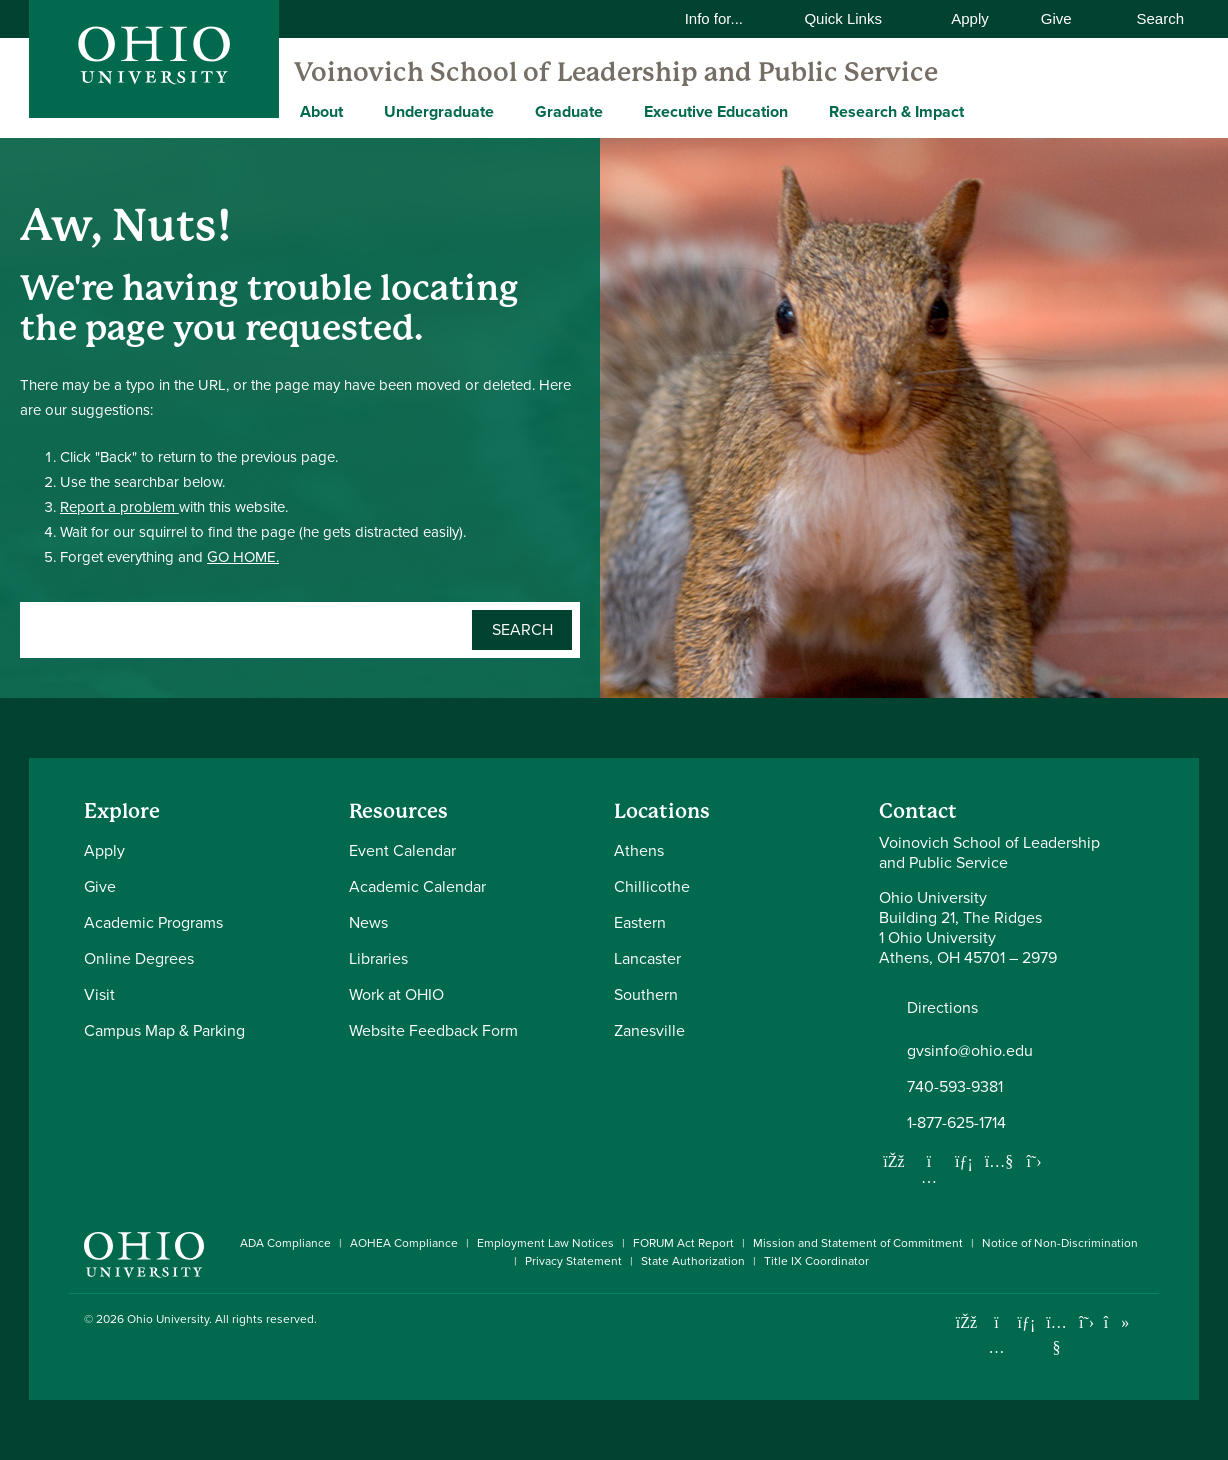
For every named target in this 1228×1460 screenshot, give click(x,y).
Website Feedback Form (433, 1030)
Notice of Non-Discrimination (1060, 1243)
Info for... (727, 18)
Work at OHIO (396, 994)
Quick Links (855, 18)
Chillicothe (652, 886)
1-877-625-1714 (956, 1123)
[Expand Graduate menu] (618, 111)
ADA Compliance (285, 1243)
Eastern (640, 922)
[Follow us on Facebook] (894, 1161)
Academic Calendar (417, 886)
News (368, 922)
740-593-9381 (955, 1087)
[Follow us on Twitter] (1034, 1161)
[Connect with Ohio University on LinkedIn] (1026, 1322)
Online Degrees (139, 958)
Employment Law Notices (545, 1243)
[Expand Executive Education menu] (803, 111)
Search (1150, 18)
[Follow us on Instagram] (929, 1177)
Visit (99, 994)
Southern (646, 994)
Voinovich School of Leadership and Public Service (616, 72)
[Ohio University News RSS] (1146, 1322)
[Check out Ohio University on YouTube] (1056, 1335)
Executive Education (716, 111)
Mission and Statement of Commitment (858, 1243)
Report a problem (119, 507)
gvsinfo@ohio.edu (970, 1051)
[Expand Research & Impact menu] (979, 111)
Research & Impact (896, 111)
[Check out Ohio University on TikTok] (1116, 1322)
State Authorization (693, 1261)
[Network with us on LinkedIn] (964, 1161)
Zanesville (649, 1030)
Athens (639, 850)
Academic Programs (153, 922)
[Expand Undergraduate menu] (509, 111)
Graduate (569, 111)
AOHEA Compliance (404, 1243)
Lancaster (647, 958)
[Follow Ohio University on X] (1086, 1322)
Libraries (378, 958)
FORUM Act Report (683, 1243)
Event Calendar (402, 850)
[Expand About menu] (358, 111)
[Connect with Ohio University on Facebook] (966, 1322)
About (321, 111)
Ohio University (168, 1319)
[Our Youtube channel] (999, 1161)
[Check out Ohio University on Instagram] (996, 1347)
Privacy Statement (573, 1261)
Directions (942, 1008)
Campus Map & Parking (164, 1030)
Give (1056, 18)
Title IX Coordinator (816, 1261)
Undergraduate (439, 111)
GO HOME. (243, 557)
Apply (970, 18)
